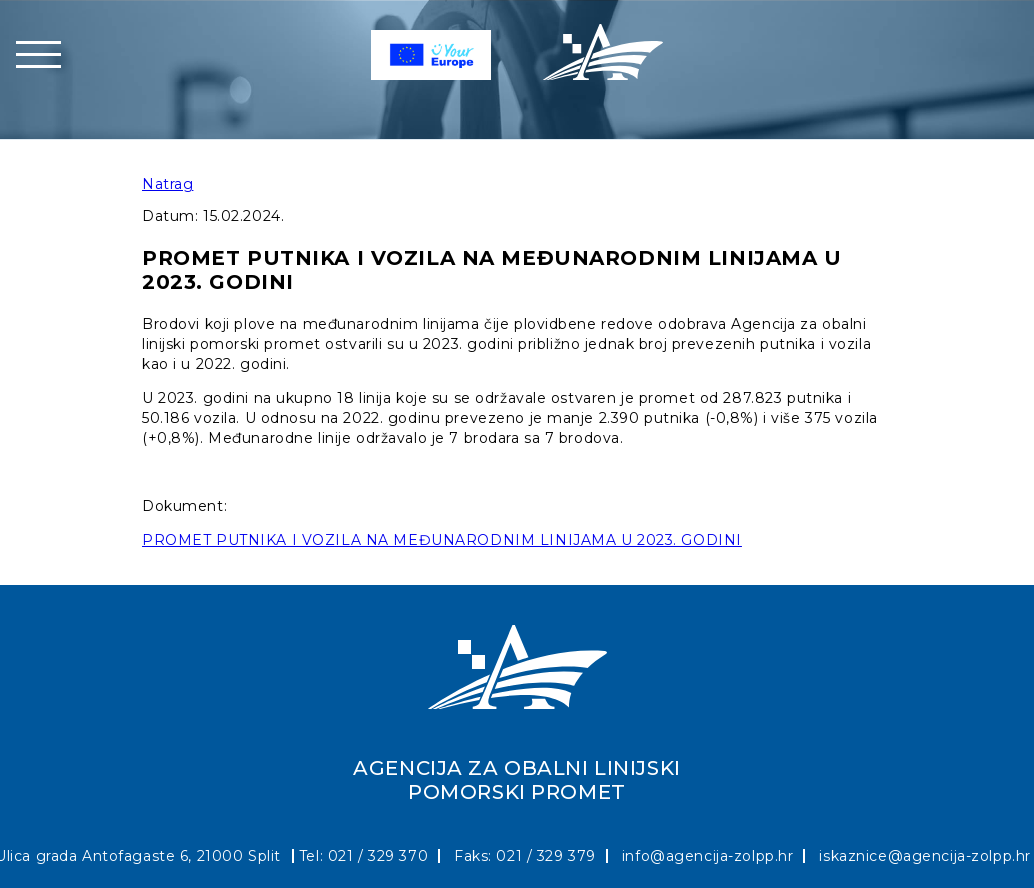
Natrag (167, 184)
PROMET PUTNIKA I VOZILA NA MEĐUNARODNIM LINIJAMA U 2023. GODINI (442, 540)
